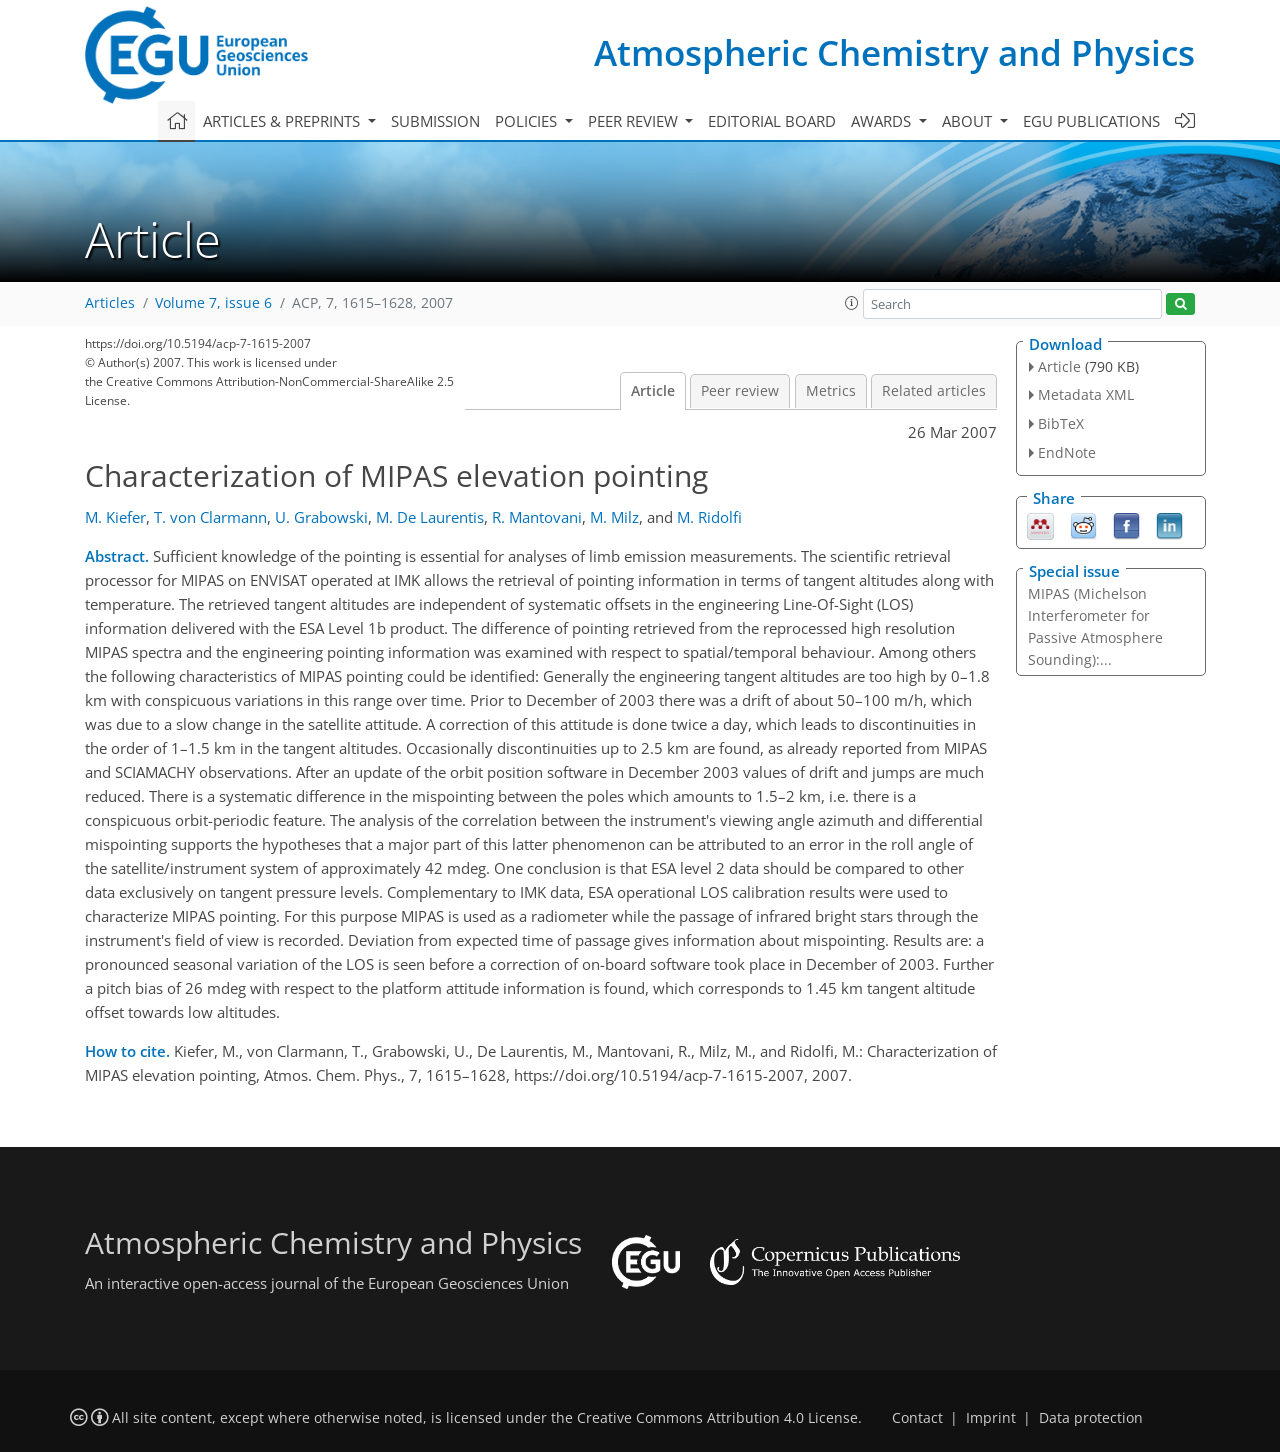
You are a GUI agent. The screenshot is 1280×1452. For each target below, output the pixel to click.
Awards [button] (883, 121)
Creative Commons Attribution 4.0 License (717, 1418)
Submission (435, 121)
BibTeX (1061, 423)
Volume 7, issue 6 (213, 303)
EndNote (1067, 452)
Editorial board (772, 121)
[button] (852, 303)
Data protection (1091, 1418)
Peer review (740, 391)
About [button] (969, 121)
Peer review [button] (635, 121)
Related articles (934, 391)
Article (653, 391)
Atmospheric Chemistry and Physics (894, 52)
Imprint (991, 1418)
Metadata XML (1086, 394)
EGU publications (1091, 121)
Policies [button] (528, 121)
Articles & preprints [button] (283, 121)
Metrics (831, 391)
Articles (110, 303)
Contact (917, 1418)
